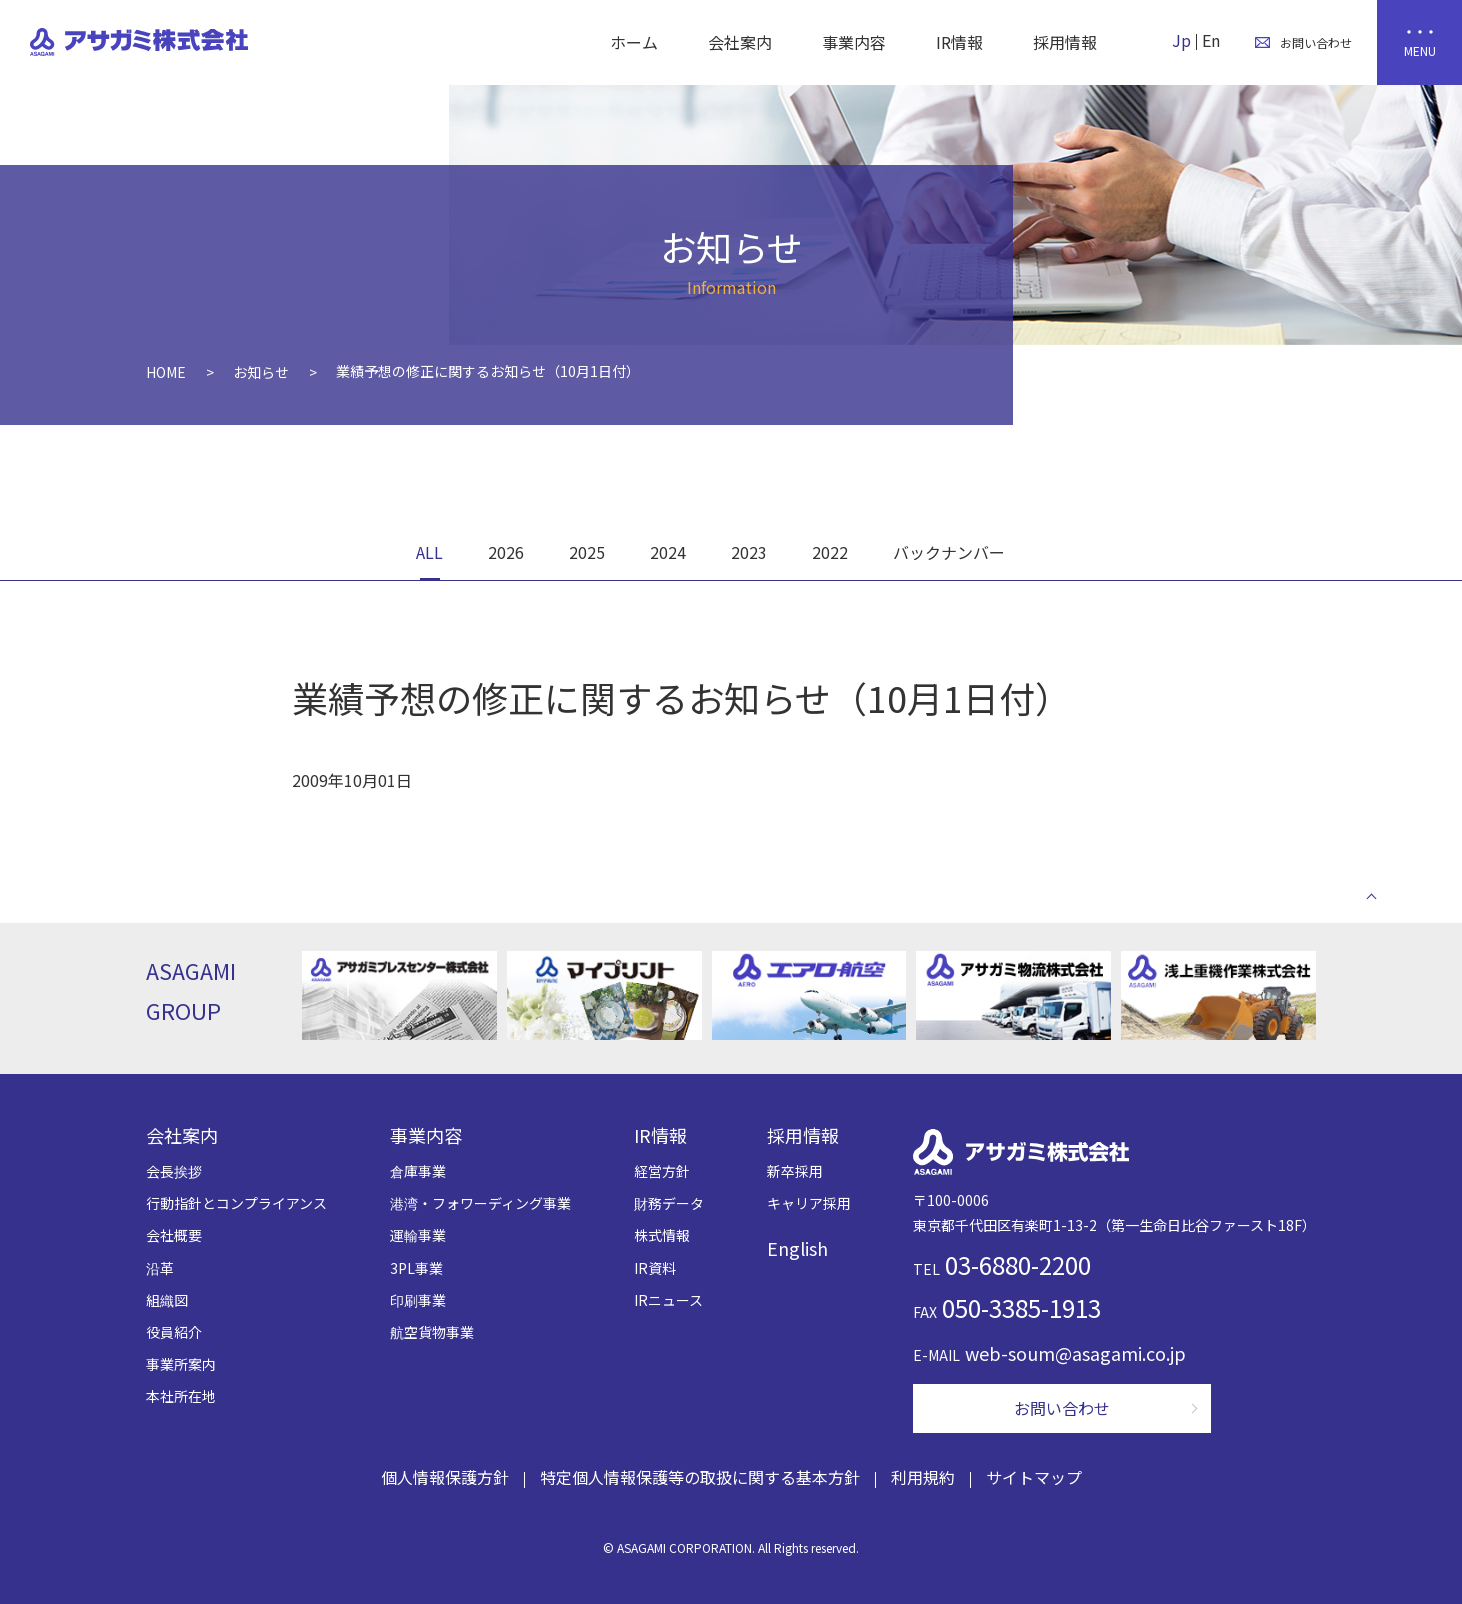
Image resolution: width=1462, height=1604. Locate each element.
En (1211, 40)
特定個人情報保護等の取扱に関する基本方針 (700, 1477)
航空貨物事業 (432, 1332)
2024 (668, 552)
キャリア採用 (809, 1203)
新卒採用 (795, 1171)
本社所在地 (181, 1396)
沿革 (160, 1268)
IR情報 (959, 42)
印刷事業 (418, 1300)
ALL (429, 552)
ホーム (634, 42)
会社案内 (740, 42)
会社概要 (174, 1235)
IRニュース (668, 1300)
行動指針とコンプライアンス (236, 1203)
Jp (1181, 40)
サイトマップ (1034, 1477)
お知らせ (261, 372)
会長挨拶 (174, 1171)
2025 (587, 552)
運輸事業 (418, 1235)
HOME (166, 372)
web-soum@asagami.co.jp (1075, 1353)
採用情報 (1065, 42)
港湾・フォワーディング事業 (480, 1203)
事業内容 (854, 42)
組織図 (167, 1300)
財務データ (669, 1203)
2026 (506, 552)
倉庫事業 (418, 1171)
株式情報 (662, 1235)
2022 (830, 552)
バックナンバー (949, 552)
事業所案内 (181, 1364)
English (797, 1248)
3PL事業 (416, 1268)
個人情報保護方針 (445, 1477)
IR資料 (655, 1268)
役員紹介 (174, 1332)
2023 (749, 552)
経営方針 (662, 1171)
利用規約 (923, 1477)
